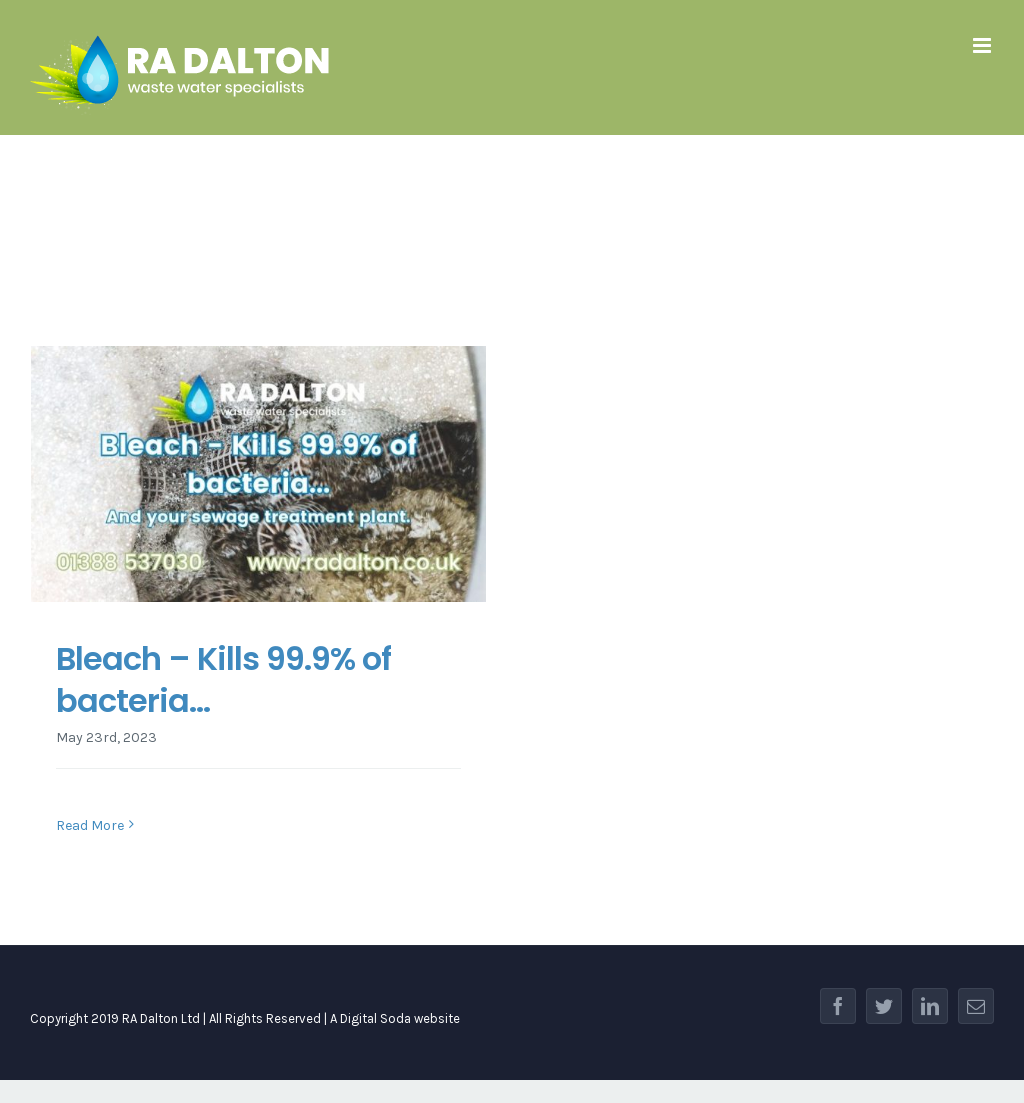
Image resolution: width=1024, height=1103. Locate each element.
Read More (90, 825)
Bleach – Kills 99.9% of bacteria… (223, 679)
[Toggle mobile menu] (983, 45)
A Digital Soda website (395, 1018)
